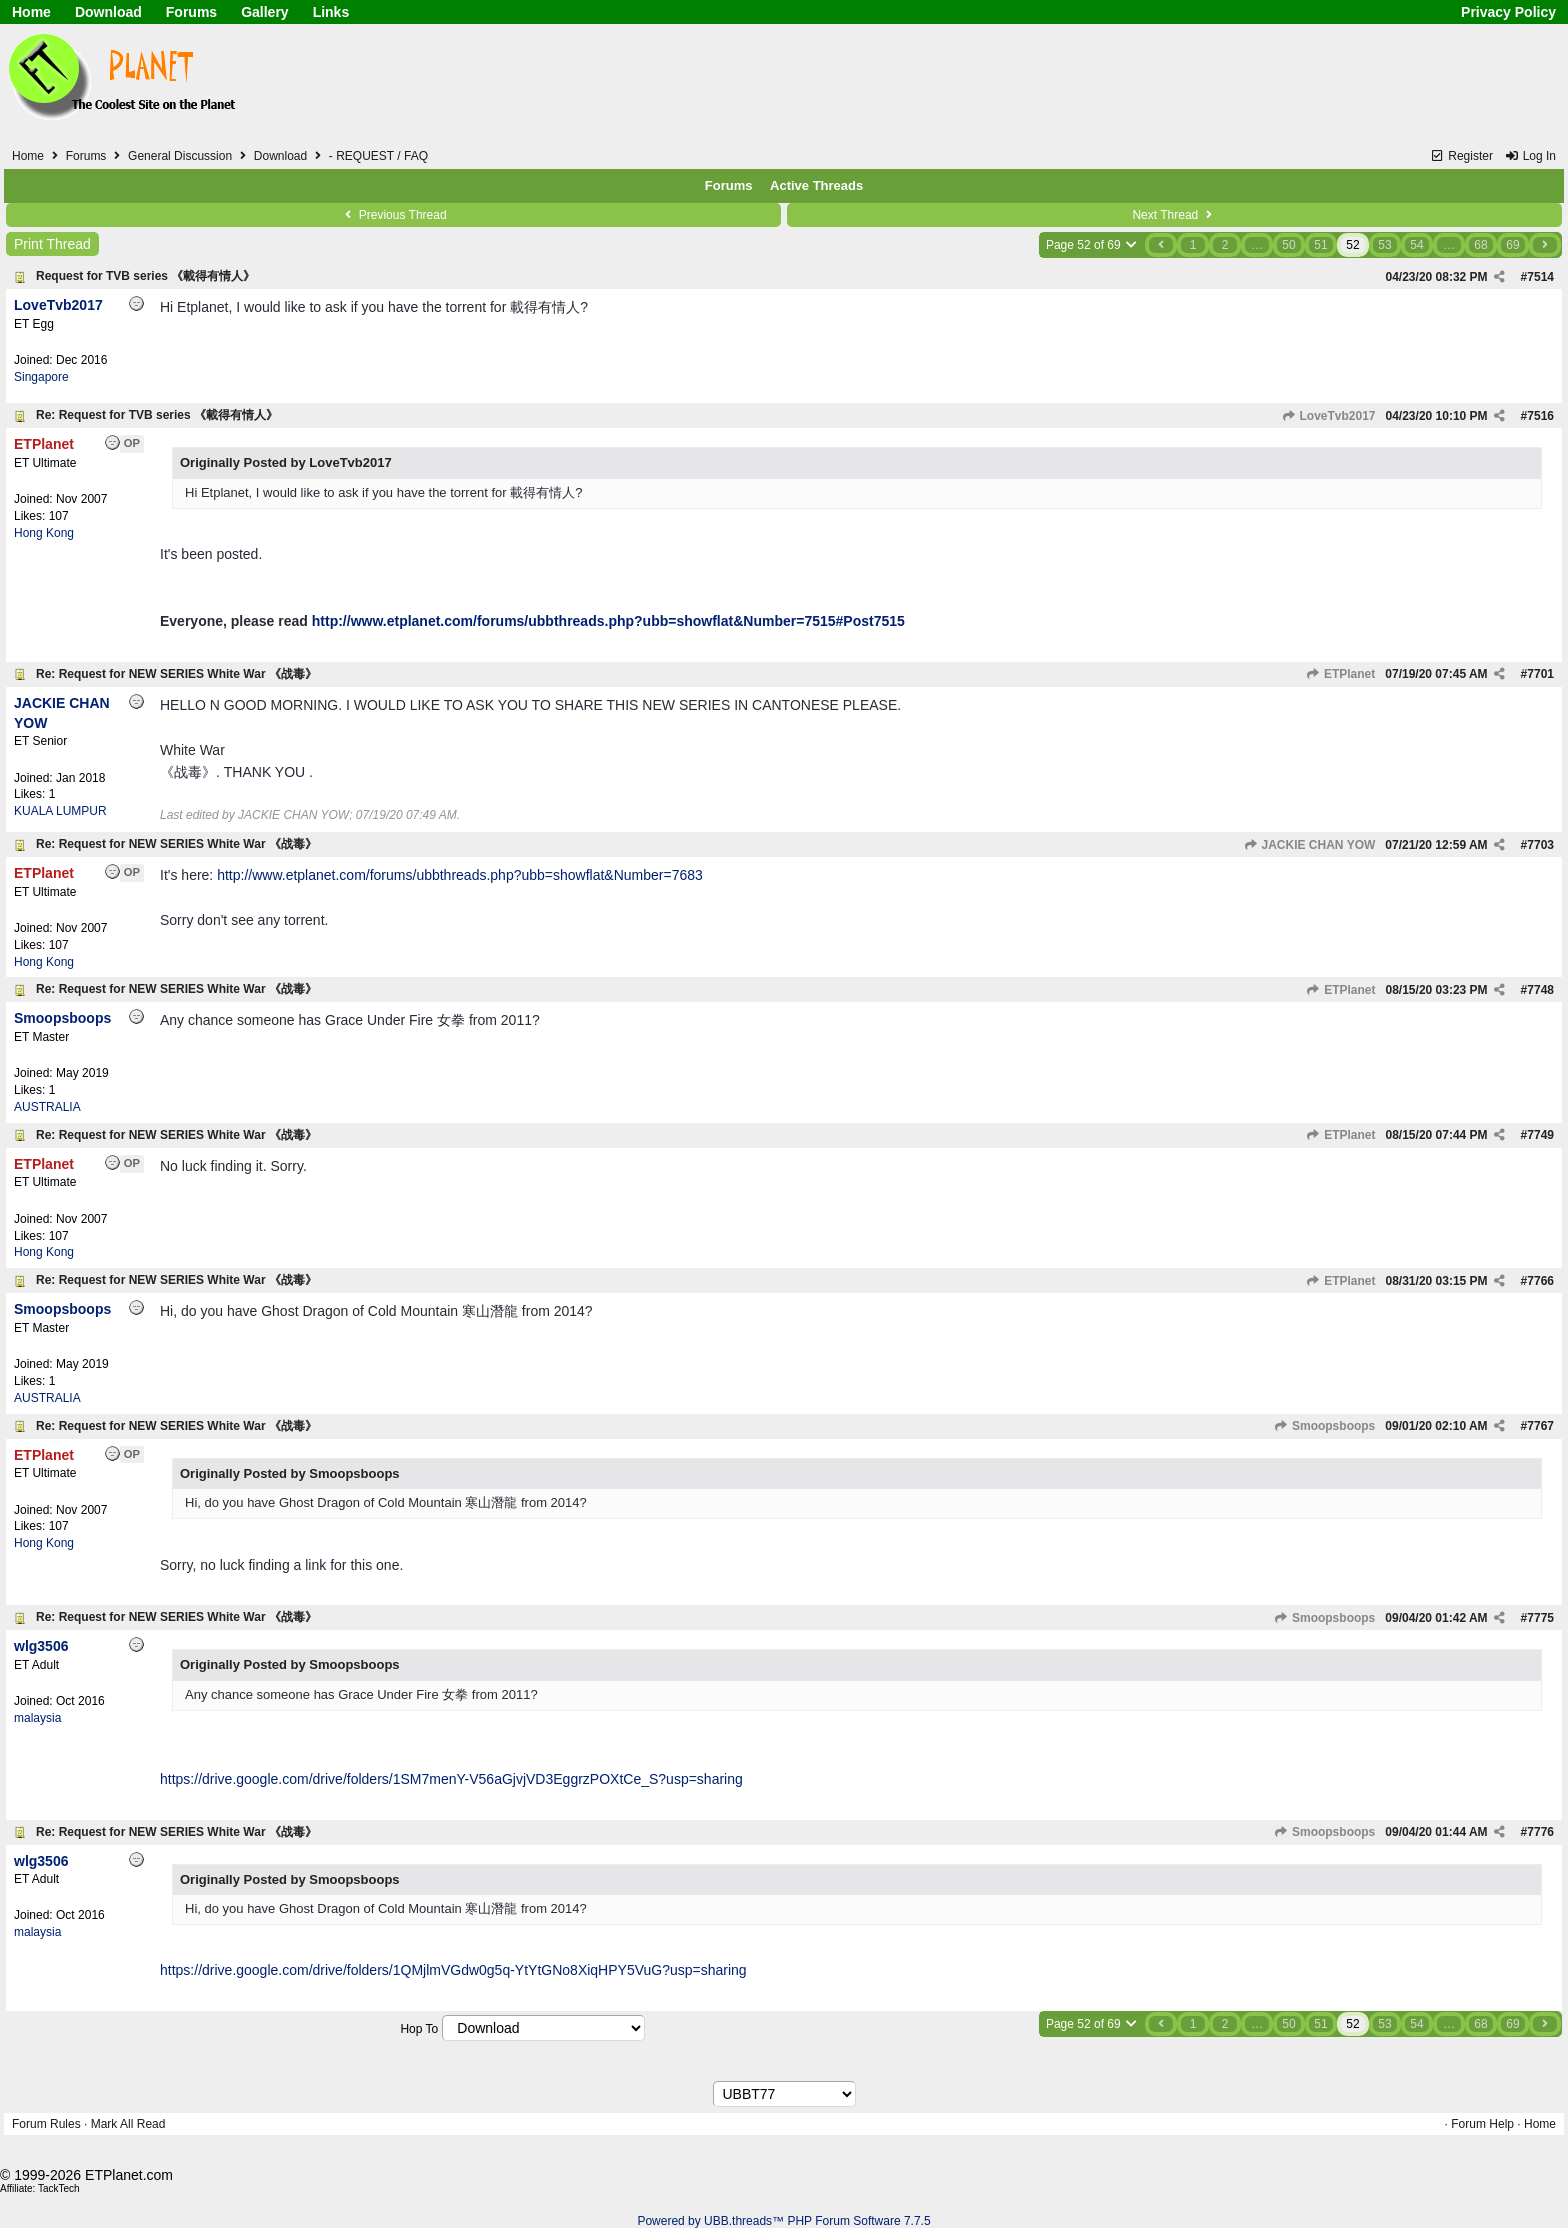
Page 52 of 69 (1092, 245)
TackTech (59, 2188)
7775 (1540, 1618)
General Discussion (180, 156)
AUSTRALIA (47, 1107)
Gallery (264, 12)
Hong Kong (44, 533)
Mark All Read (128, 2124)
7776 (1540, 1832)
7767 (1540, 1426)
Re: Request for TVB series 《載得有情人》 (157, 415)
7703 (1540, 845)
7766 (1540, 1281)
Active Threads (816, 185)
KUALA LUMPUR (60, 811)
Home (31, 12)
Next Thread (1174, 215)
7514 (1540, 277)
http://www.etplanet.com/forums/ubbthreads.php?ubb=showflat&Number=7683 (460, 875)
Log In (1530, 156)
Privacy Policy (1508, 12)
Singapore (41, 377)
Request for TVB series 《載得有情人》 (145, 276)
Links (331, 12)
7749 (1540, 1135)
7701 (1540, 674)
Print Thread (52, 244)
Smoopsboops (1325, 1426)
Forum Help (1482, 2124)
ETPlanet (1341, 674)
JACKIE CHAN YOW (1309, 845)
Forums (191, 12)
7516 (1540, 416)
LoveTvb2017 (1328, 416)
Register (1461, 156)
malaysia (37, 1718)
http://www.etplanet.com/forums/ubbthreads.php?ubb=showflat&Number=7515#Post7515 (608, 621)
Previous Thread (393, 215)
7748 (1540, 990)
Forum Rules (46, 2124)
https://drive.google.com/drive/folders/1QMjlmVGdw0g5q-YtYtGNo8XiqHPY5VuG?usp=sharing (453, 1970)
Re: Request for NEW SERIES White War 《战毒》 (176, 674)
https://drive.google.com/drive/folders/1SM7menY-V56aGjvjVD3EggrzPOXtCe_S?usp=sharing (451, 1779)
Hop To (419, 2029)
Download (108, 12)
